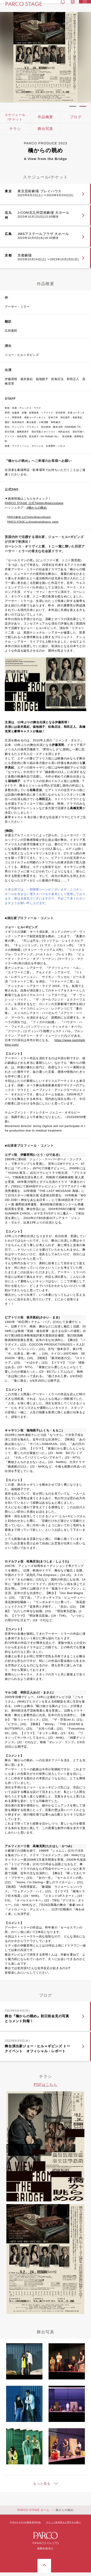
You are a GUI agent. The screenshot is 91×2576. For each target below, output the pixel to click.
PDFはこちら (45, 2085)
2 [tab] (82, 106)
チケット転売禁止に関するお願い (63, 2522)
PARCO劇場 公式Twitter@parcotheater (29, 517)
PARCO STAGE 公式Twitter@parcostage (34, 503)
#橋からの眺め (37, 507)
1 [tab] (72, 106)
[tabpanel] (45, 57)
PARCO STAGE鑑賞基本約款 (25, 2522)
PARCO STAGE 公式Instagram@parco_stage (33, 522)
